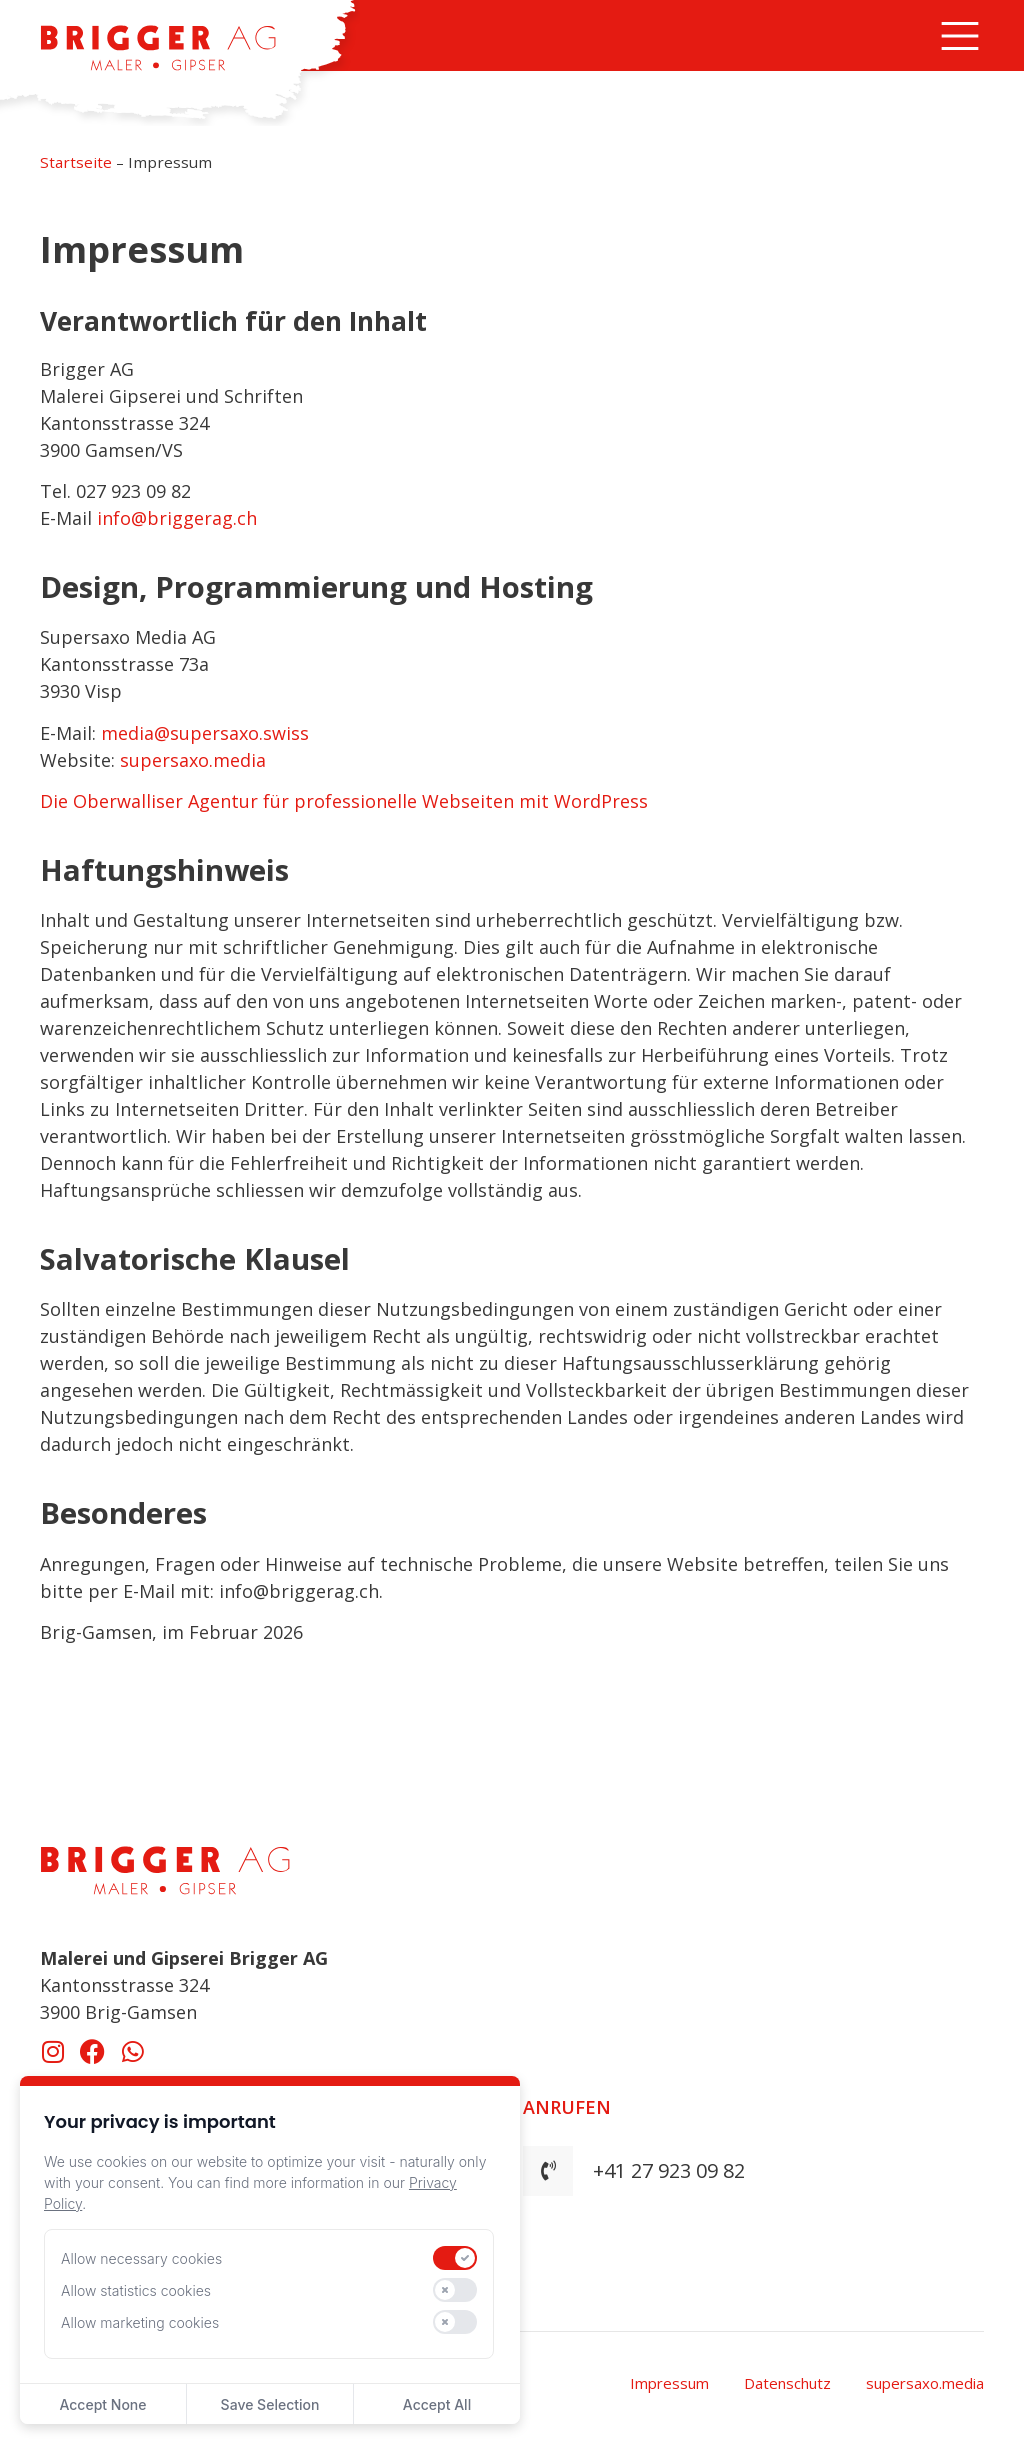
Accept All (437, 2404)
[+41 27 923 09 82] (548, 2171)
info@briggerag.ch (177, 518)
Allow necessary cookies (141, 2258)
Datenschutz (787, 2383)
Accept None (102, 2404)
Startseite (76, 162)
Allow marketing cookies (140, 2322)
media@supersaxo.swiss (205, 733)
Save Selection (270, 2404)
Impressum (669, 2383)
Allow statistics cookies (136, 2290)
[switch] (455, 2258)
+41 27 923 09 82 (669, 2170)
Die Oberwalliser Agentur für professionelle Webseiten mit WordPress (344, 801)
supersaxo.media (193, 760)
